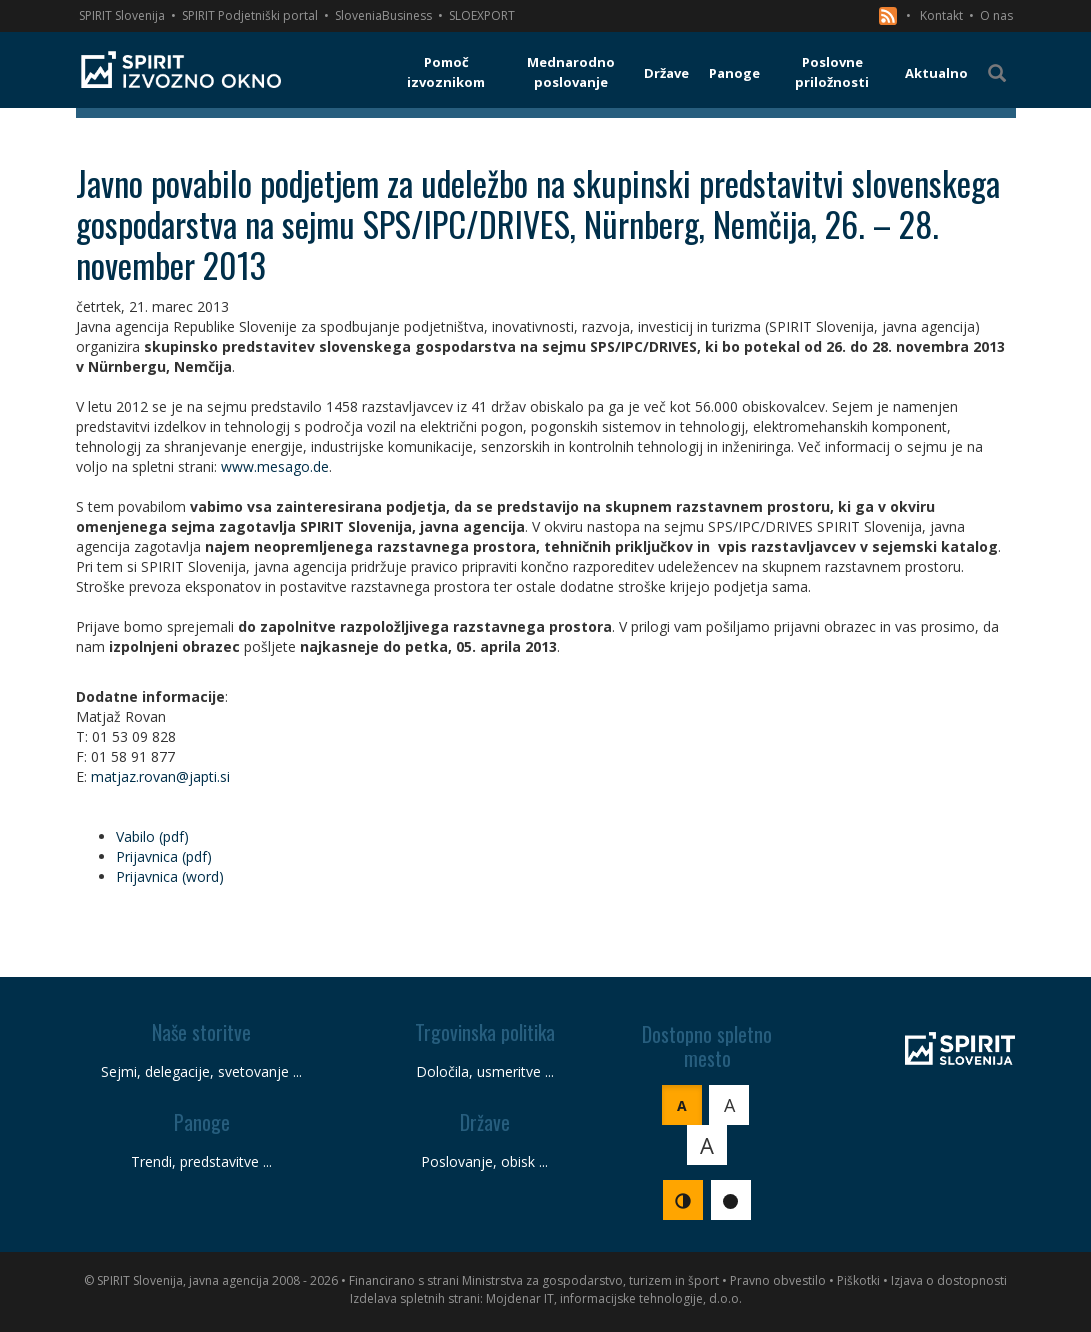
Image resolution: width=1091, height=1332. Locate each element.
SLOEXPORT (482, 15)
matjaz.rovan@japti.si (160, 776)
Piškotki (858, 1280)
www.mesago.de (275, 466)
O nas (996, 15)
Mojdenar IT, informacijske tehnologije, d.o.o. (614, 1298)
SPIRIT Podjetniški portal (250, 15)
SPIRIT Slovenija (122, 15)
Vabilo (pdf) (152, 836)
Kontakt (941, 15)
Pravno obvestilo (778, 1280)
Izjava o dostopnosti (949, 1280)
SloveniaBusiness (383, 15)
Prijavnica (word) (170, 876)
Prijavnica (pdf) (164, 856)
